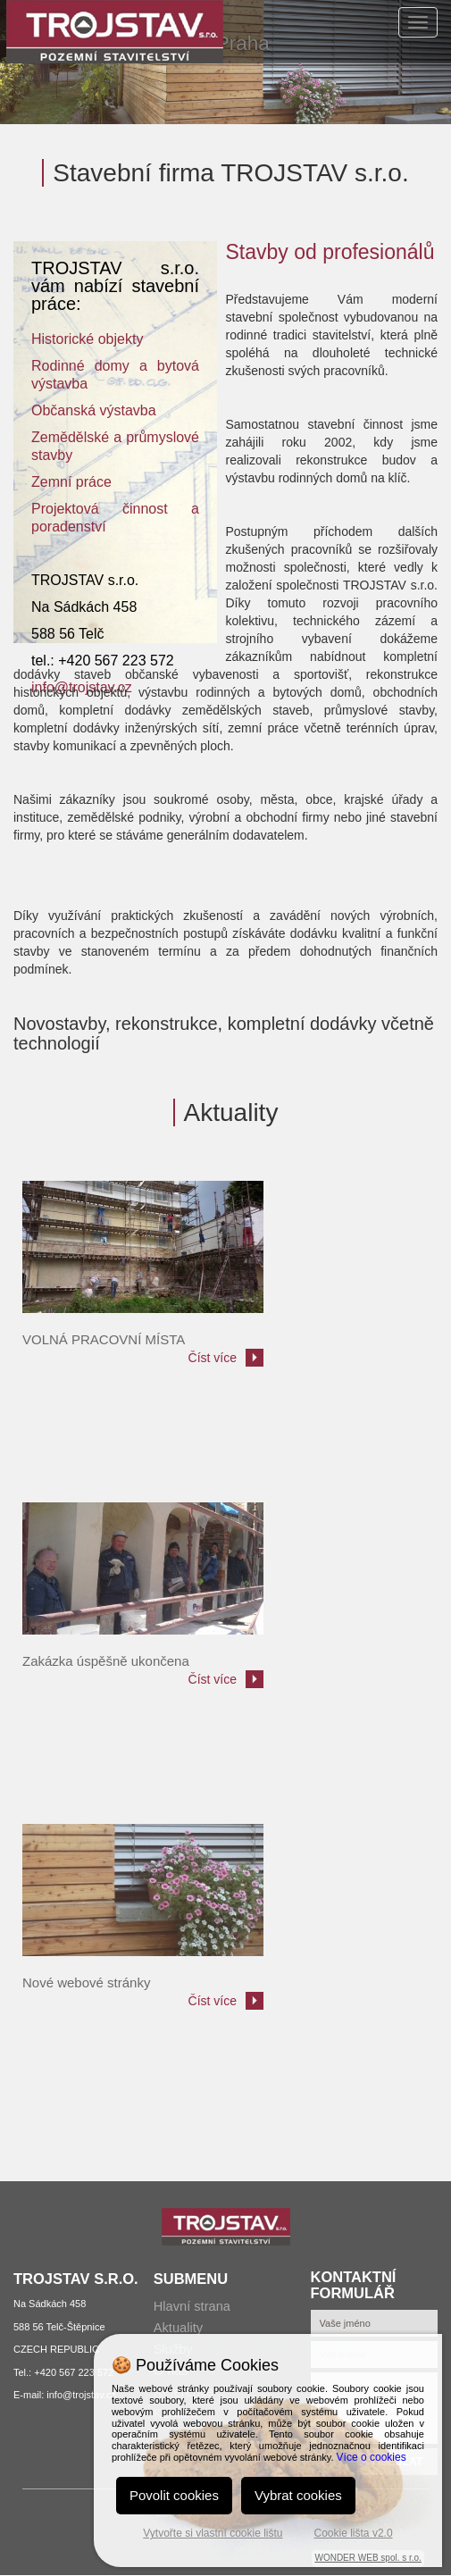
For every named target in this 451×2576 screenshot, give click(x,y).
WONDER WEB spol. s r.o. (367, 2558)
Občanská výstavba (93, 410)
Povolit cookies (174, 2495)
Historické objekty (87, 339)
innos (146, 508)
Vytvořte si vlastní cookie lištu (212, 2533)
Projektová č (80, 508)
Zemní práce (71, 481)
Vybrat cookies (298, 2495)
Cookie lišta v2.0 (353, 2533)
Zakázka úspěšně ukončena (105, 1661)
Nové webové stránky (86, 1982)
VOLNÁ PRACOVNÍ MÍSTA (103, 1339)
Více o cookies (371, 2457)
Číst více (212, 1358)
